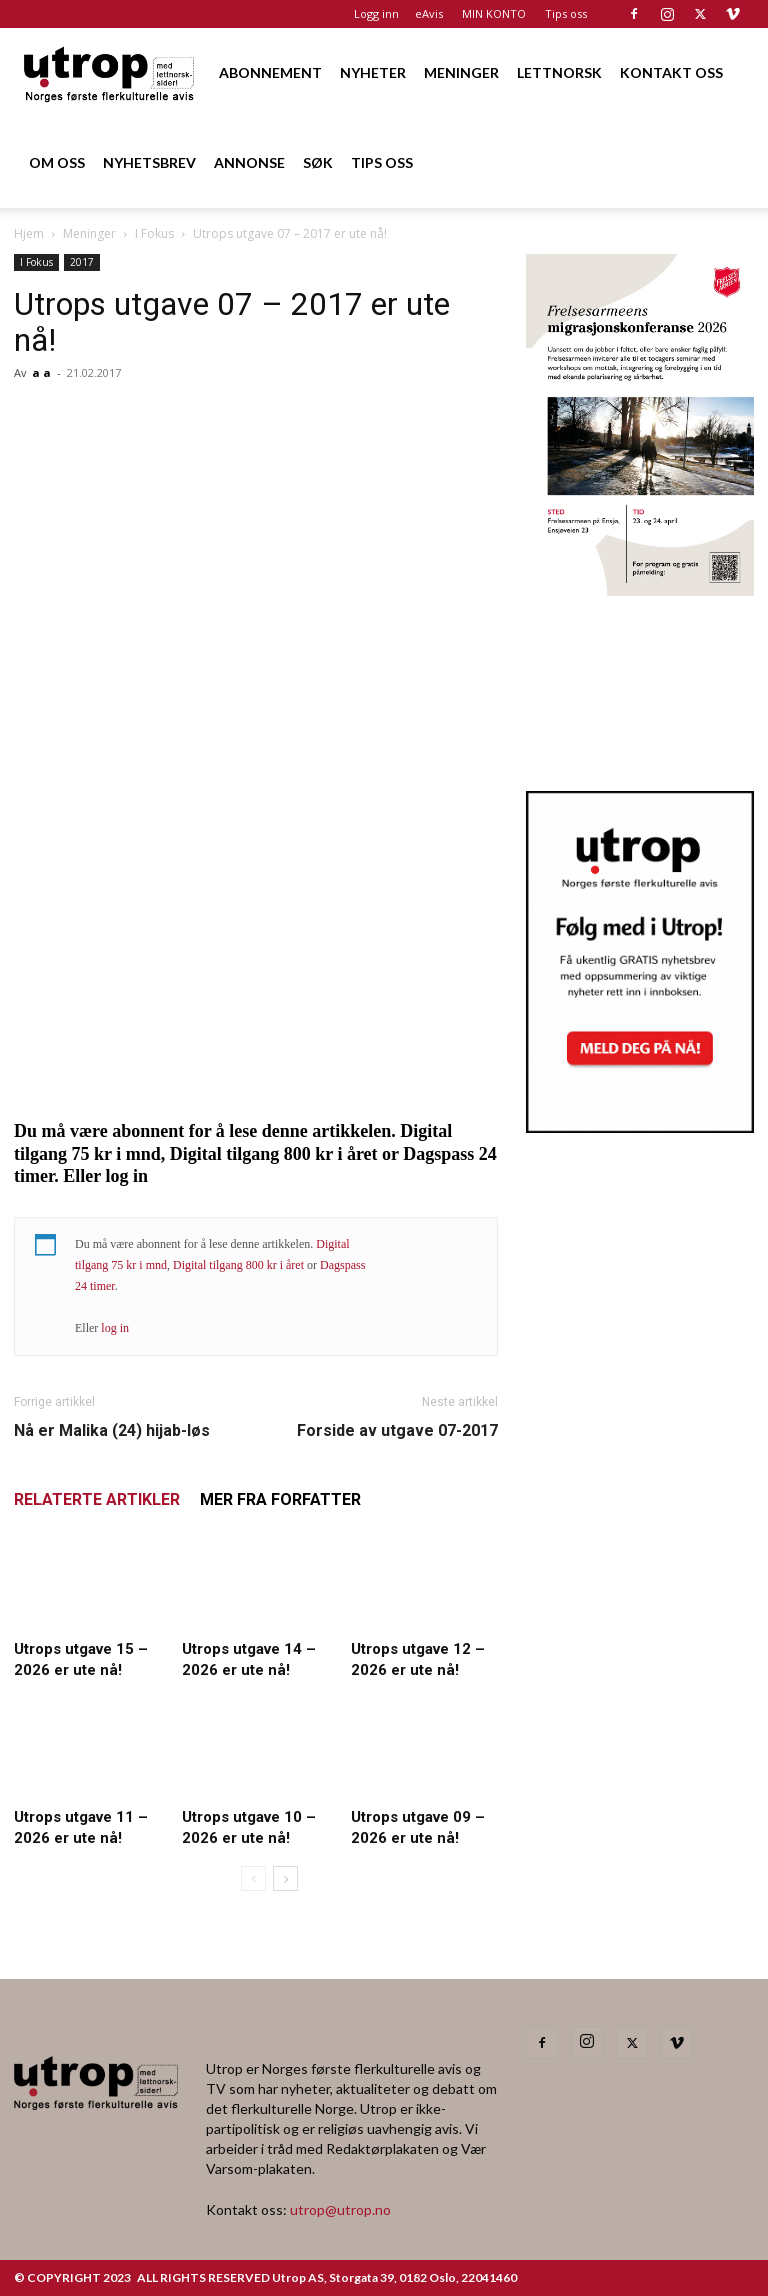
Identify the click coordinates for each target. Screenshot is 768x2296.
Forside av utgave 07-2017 (397, 1430)
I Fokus (154, 233)
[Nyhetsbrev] (640, 1127)
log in (115, 1328)
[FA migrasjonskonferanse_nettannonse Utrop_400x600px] (640, 589)
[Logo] (110, 72)
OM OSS (57, 162)
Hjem (29, 233)
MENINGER (461, 72)
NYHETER (373, 72)
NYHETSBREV (149, 162)
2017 (82, 262)
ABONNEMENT (270, 72)
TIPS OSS (382, 162)
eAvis (429, 13)
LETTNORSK (559, 72)
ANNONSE (249, 162)
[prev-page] (253, 1878)
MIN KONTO (494, 13)
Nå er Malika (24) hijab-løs (112, 1430)
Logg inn (376, 13)
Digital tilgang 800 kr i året (238, 1265)
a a (41, 372)
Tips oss (566, 13)
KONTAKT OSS (671, 72)
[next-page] (285, 1878)
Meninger (89, 233)
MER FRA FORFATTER (280, 1499)
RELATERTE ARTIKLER (97, 1499)
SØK (318, 162)
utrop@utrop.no (340, 2209)
